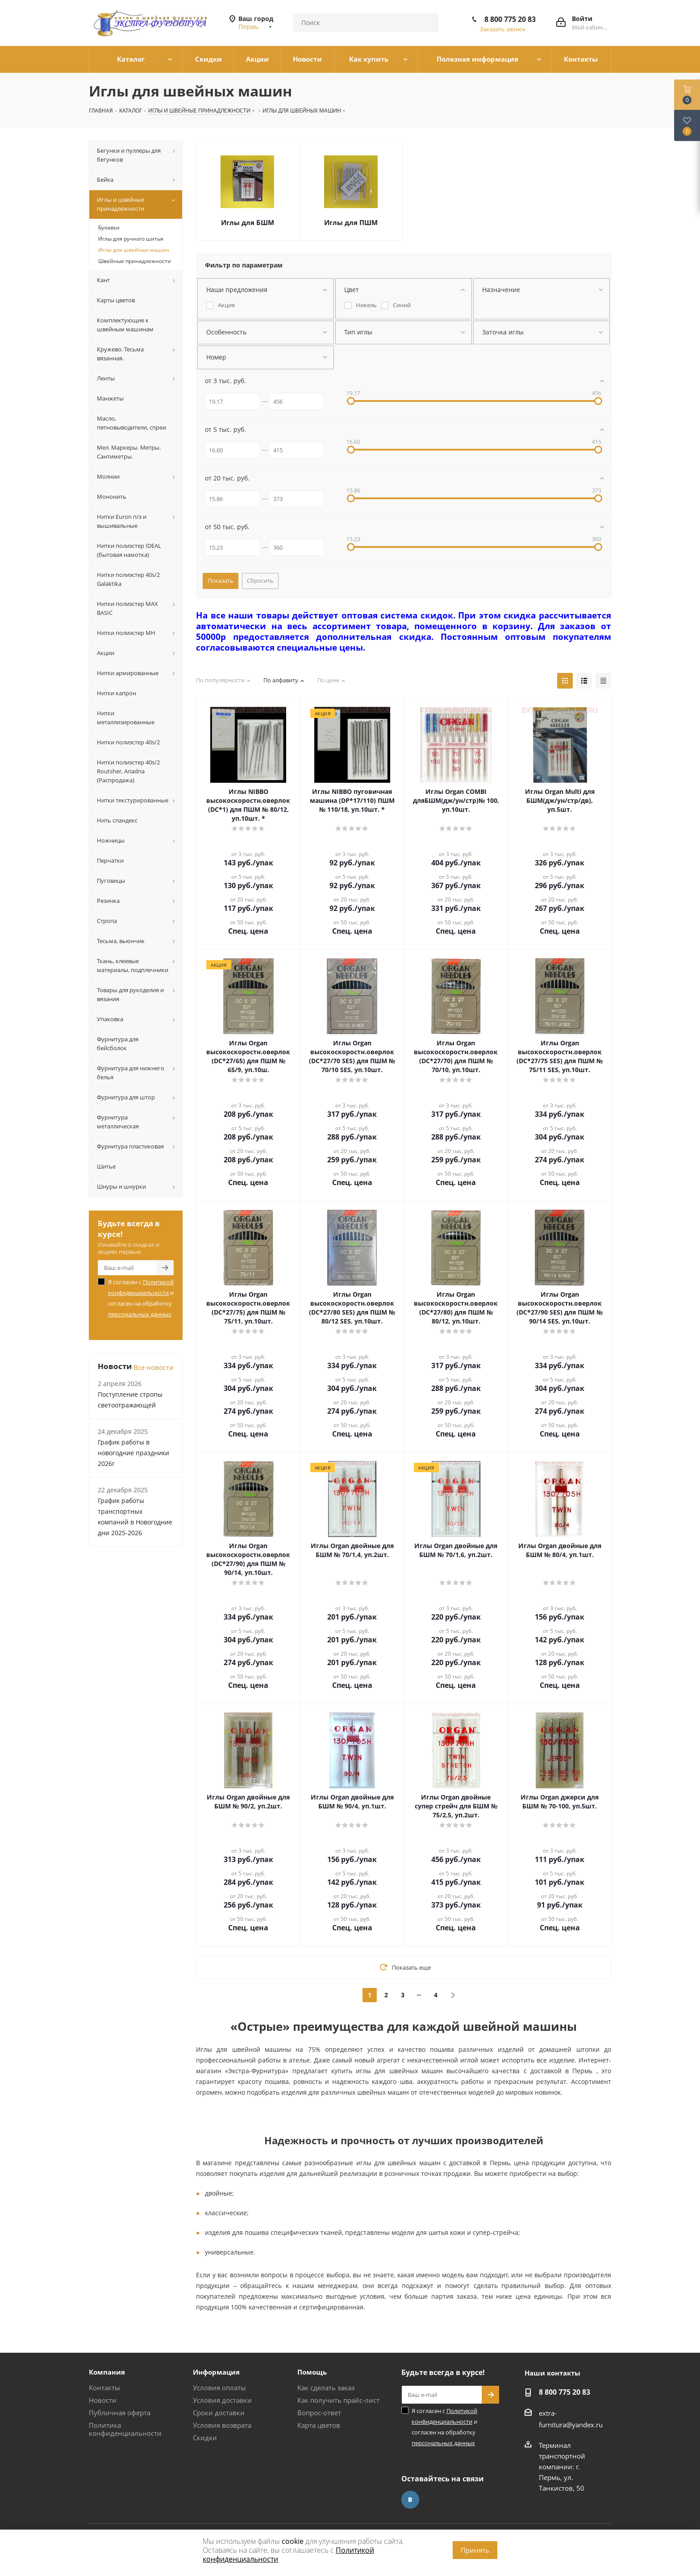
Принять (475, 2550)
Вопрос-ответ (319, 2412)
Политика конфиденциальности (125, 2429)
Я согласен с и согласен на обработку (141, 1298)
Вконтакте (410, 2500)
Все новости (153, 1367)
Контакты (104, 2387)
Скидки (205, 2437)
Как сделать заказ (325, 2387)
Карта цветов (318, 2425)
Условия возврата (222, 2425)
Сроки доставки (219, 2412)
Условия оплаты (219, 2387)
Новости (103, 2400)
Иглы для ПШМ (351, 222)
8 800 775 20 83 (510, 19)
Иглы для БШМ (247, 222)
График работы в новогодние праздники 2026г (133, 1453)
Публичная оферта (119, 2412)
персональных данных (139, 1314)
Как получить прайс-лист (338, 2400)
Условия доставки (222, 2400)
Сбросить (260, 580)
